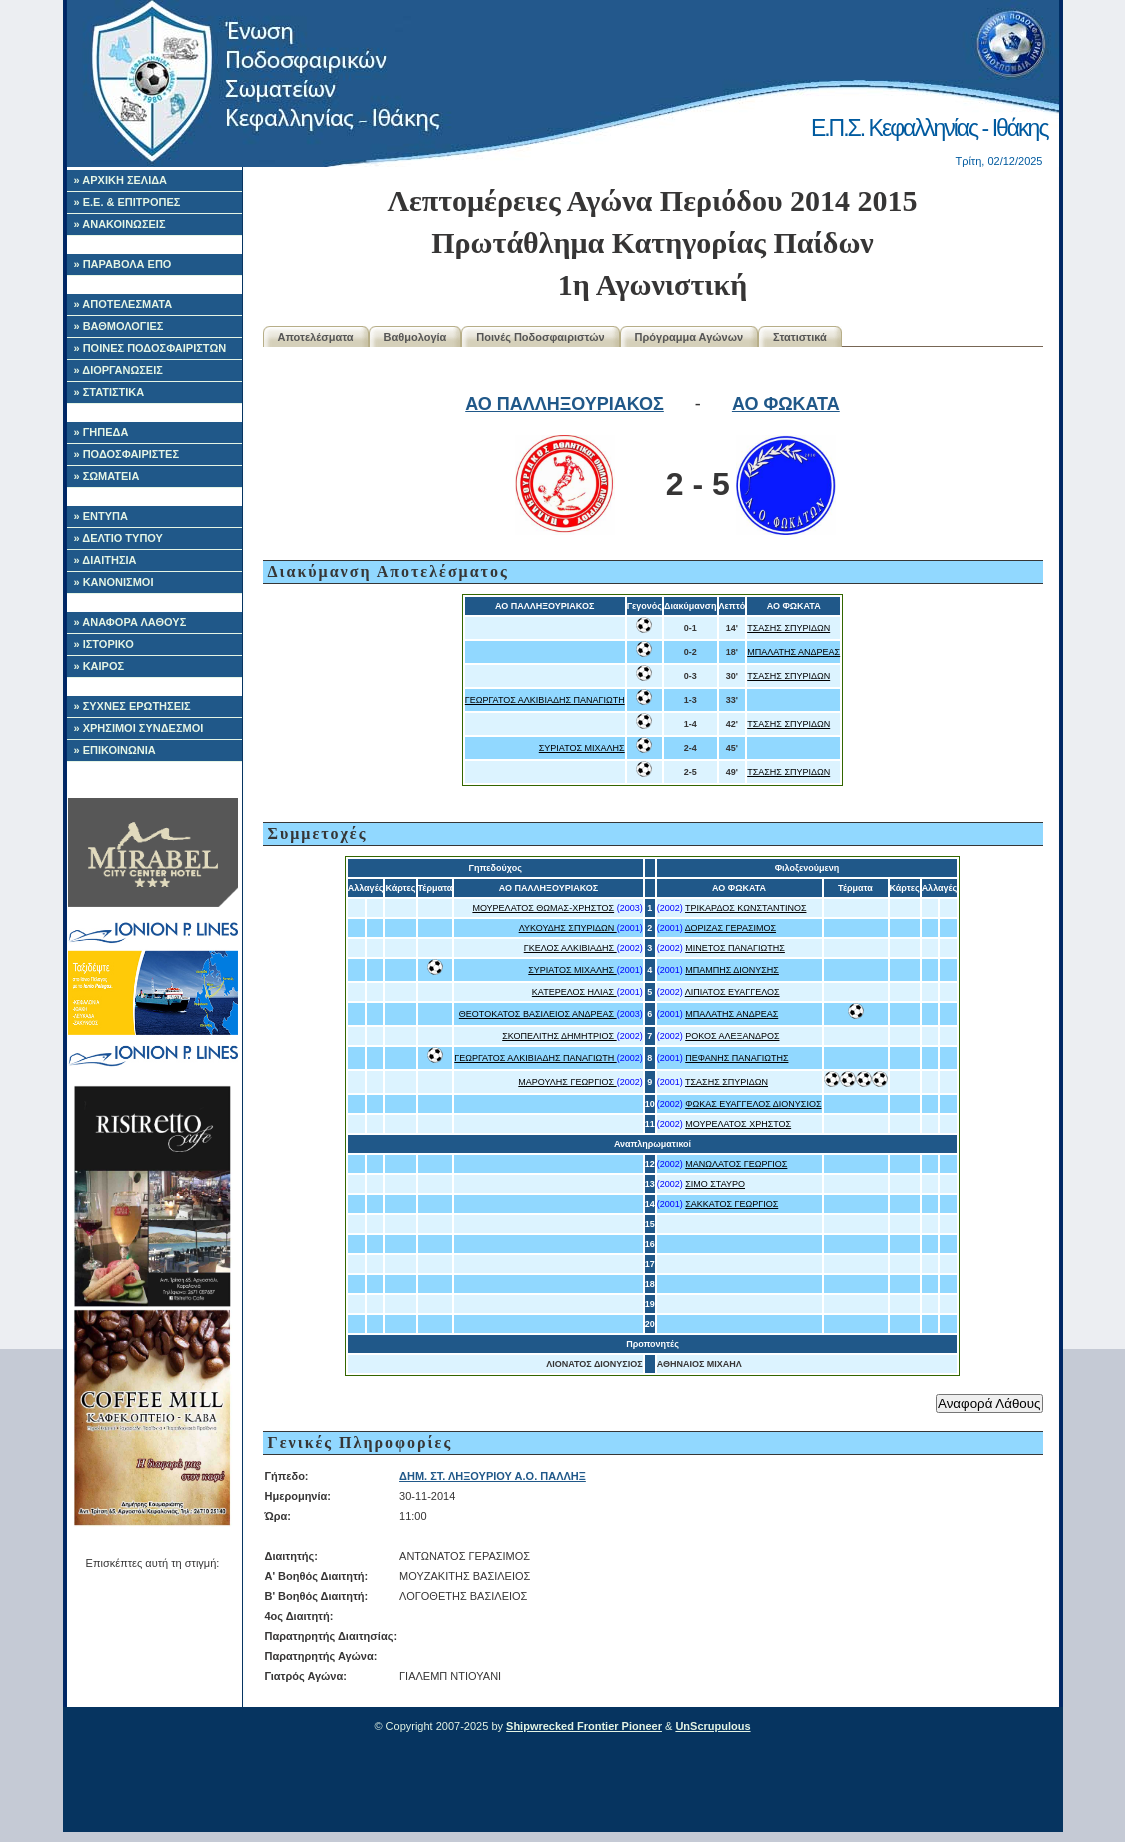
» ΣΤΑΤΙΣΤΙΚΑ (109, 392)
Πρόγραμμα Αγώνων (689, 337)
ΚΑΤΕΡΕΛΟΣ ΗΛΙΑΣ (574, 992)
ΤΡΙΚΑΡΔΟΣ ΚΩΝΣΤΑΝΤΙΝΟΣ (745, 908)
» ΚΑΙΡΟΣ (99, 666)
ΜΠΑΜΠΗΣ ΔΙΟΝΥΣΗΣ (732, 970)
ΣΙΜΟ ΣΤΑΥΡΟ (715, 1184)
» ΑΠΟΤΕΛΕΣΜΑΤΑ (123, 304)
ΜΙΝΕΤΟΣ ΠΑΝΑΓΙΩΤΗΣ (735, 948)
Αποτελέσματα (316, 337)
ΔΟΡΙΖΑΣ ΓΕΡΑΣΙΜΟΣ (730, 928)
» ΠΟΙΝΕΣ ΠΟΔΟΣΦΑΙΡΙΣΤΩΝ (150, 348)
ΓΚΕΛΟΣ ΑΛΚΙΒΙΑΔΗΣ (570, 948)
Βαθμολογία (415, 337)
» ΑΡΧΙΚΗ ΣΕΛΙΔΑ (121, 180)
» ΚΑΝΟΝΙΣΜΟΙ (114, 582)
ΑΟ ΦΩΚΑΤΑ (786, 404)
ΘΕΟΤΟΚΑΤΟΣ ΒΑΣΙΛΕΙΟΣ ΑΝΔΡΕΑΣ (538, 1014)
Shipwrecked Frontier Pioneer (584, 1726)
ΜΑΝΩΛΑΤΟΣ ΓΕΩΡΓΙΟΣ (736, 1164)
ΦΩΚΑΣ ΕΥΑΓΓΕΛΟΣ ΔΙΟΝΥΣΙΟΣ (753, 1104)
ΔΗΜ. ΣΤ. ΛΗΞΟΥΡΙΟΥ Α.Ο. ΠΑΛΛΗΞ (492, 1476)
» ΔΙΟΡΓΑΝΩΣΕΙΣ (118, 370)
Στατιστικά (800, 337)
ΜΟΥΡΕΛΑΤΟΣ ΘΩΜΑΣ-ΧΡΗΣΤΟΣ (543, 908)
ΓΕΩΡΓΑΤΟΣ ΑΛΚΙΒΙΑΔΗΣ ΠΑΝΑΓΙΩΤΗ (545, 700)
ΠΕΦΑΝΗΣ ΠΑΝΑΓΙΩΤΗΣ (736, 1058)
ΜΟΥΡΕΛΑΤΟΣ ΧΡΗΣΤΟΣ (738, 1124)
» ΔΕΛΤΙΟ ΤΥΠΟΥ (118, 538)
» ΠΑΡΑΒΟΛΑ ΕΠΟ (123, 264)
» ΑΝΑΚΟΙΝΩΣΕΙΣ (120, 224)
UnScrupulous (712, 1726)
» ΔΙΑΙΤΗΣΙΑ (105, 560)
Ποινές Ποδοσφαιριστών (540, 337)
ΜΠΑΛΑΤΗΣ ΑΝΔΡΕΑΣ (793, 652)
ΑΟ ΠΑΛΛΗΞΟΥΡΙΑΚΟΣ (564, 404)
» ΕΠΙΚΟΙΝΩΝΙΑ (115, 750)
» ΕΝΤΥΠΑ (101, 516)
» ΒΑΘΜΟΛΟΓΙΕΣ (119, 326)
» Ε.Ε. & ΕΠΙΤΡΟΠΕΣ (127, 202)
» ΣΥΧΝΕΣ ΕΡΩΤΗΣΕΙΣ (132, 706)
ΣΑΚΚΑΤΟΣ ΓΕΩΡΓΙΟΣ (731, 1204)
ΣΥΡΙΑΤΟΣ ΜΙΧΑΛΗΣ (582, 748)
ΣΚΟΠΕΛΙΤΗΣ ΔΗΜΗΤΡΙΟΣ (559, 1036)
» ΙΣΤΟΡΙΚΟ (104, 644)
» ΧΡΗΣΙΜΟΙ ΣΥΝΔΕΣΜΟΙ (139, 728)
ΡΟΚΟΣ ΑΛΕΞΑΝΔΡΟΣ (732, 1036)
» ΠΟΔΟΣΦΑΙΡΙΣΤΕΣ (127, 454)
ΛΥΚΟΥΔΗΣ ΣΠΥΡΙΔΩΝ (568, 928)
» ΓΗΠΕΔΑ (101, 432)
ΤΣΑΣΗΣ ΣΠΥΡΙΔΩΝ (788, 628)
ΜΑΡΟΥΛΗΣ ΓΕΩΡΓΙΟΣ (567, 1082)
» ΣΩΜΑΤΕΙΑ (107, 476)
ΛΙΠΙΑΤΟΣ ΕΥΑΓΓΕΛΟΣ (732, 992)
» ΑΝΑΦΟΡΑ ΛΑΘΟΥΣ (130, 622)
